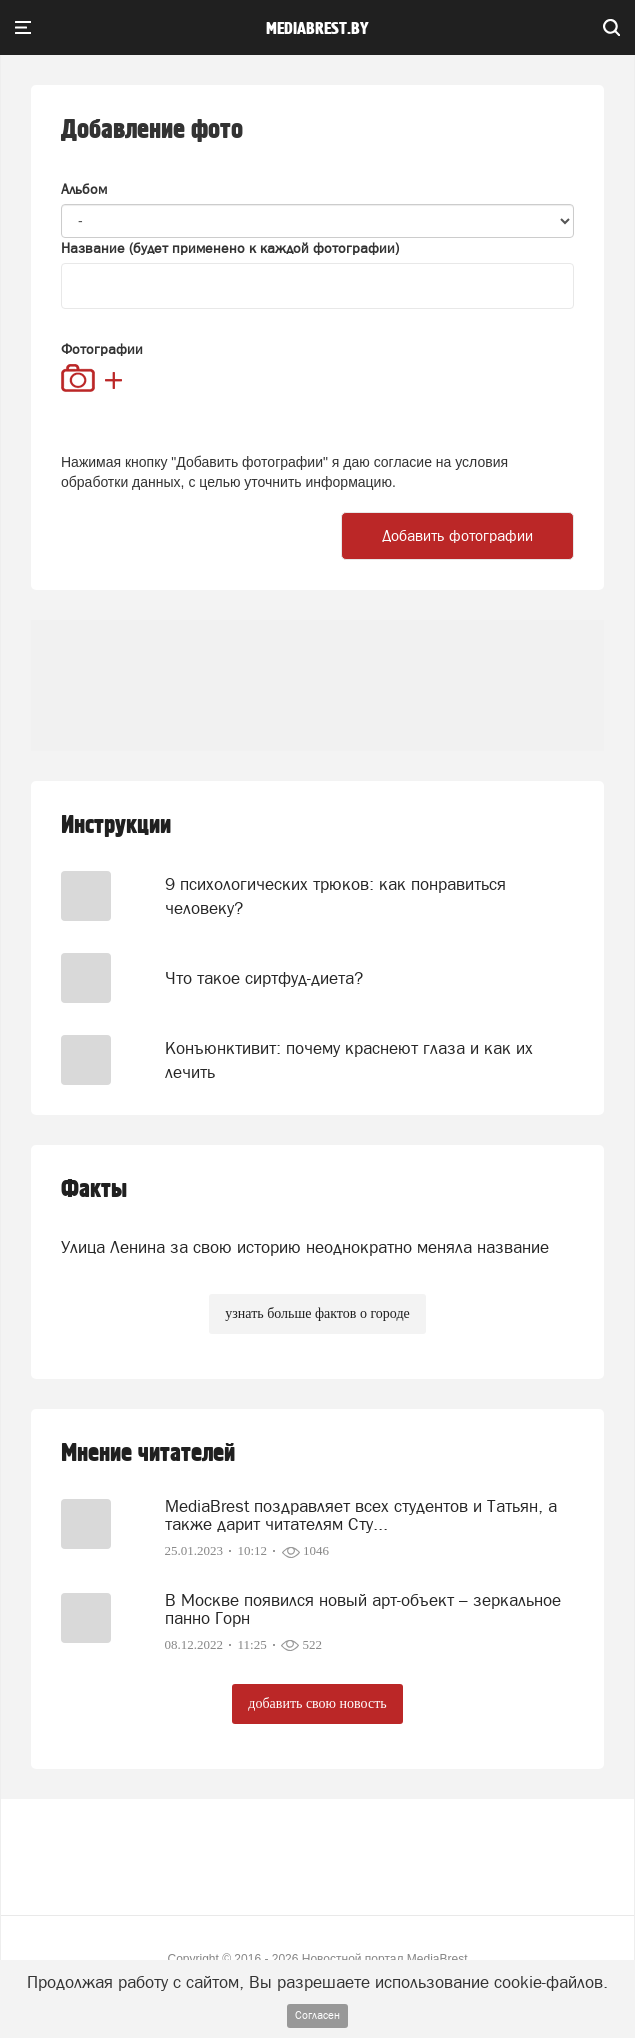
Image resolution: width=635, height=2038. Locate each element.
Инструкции (116, 825)
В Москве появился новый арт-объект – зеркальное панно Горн (363, 1609)
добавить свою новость (317, 1703)
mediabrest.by (317, 29)
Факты (94, 1189)
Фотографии (102, 349)
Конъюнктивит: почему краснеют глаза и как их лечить (349, 1060)
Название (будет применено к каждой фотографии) (230, 248)
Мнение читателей (148, 1453)
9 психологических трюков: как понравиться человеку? (335, 896)
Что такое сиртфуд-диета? (264, 978)
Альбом (84, 189)
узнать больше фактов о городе (317, 1313)
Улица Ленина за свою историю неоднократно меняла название (305, 1247)
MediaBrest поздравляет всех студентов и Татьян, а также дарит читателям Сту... (361, 1515)
